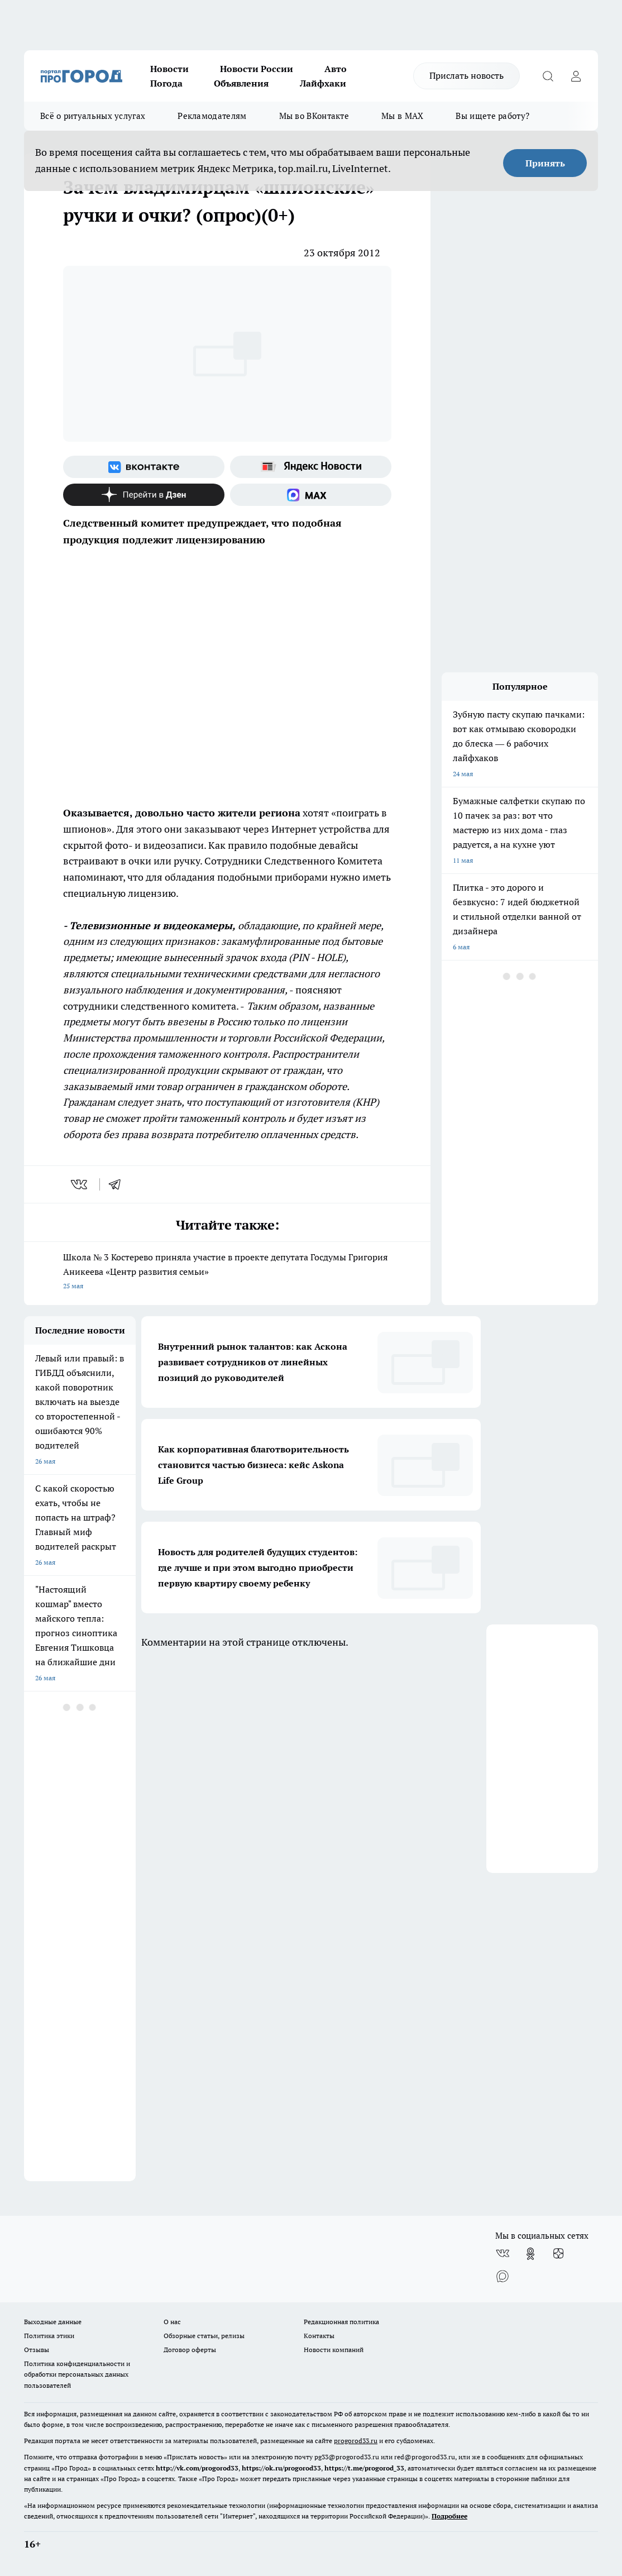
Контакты (319, 2335)
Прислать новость (466, 75)
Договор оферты (190, 2349)
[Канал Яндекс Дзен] (143, 495)
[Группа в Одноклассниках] (530, 2254)
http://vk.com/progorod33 (197, 2468)
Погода (166, 83)
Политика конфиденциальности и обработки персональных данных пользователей (77, 2374)
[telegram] (118, 1184)
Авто (335, 68)
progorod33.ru (355, 2440)
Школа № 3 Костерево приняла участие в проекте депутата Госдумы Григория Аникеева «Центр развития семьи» (227, 1272)
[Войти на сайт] (575, 76)
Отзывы (36, 2349)
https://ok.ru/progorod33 (281, 2468)
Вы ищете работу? (492, 116)
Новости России (256, 68)
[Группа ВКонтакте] (143, 467)
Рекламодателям (212, 116)
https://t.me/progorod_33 (364, 2468)
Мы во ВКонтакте (314, 116)
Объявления (241, 83)
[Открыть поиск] (548, 76)
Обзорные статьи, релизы (204, 2335)
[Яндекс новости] (310, 467)
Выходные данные (53, 2321)
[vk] (80, 1184)
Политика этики (49, 2335)
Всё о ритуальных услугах (92, 116)
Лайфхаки (323, 83)
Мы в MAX (402, 116)
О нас (172, 2321)
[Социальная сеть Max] (310, 495)
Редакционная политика (341, 2321)
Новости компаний (333, 2349)
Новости (169, 68)
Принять (545, 163)
